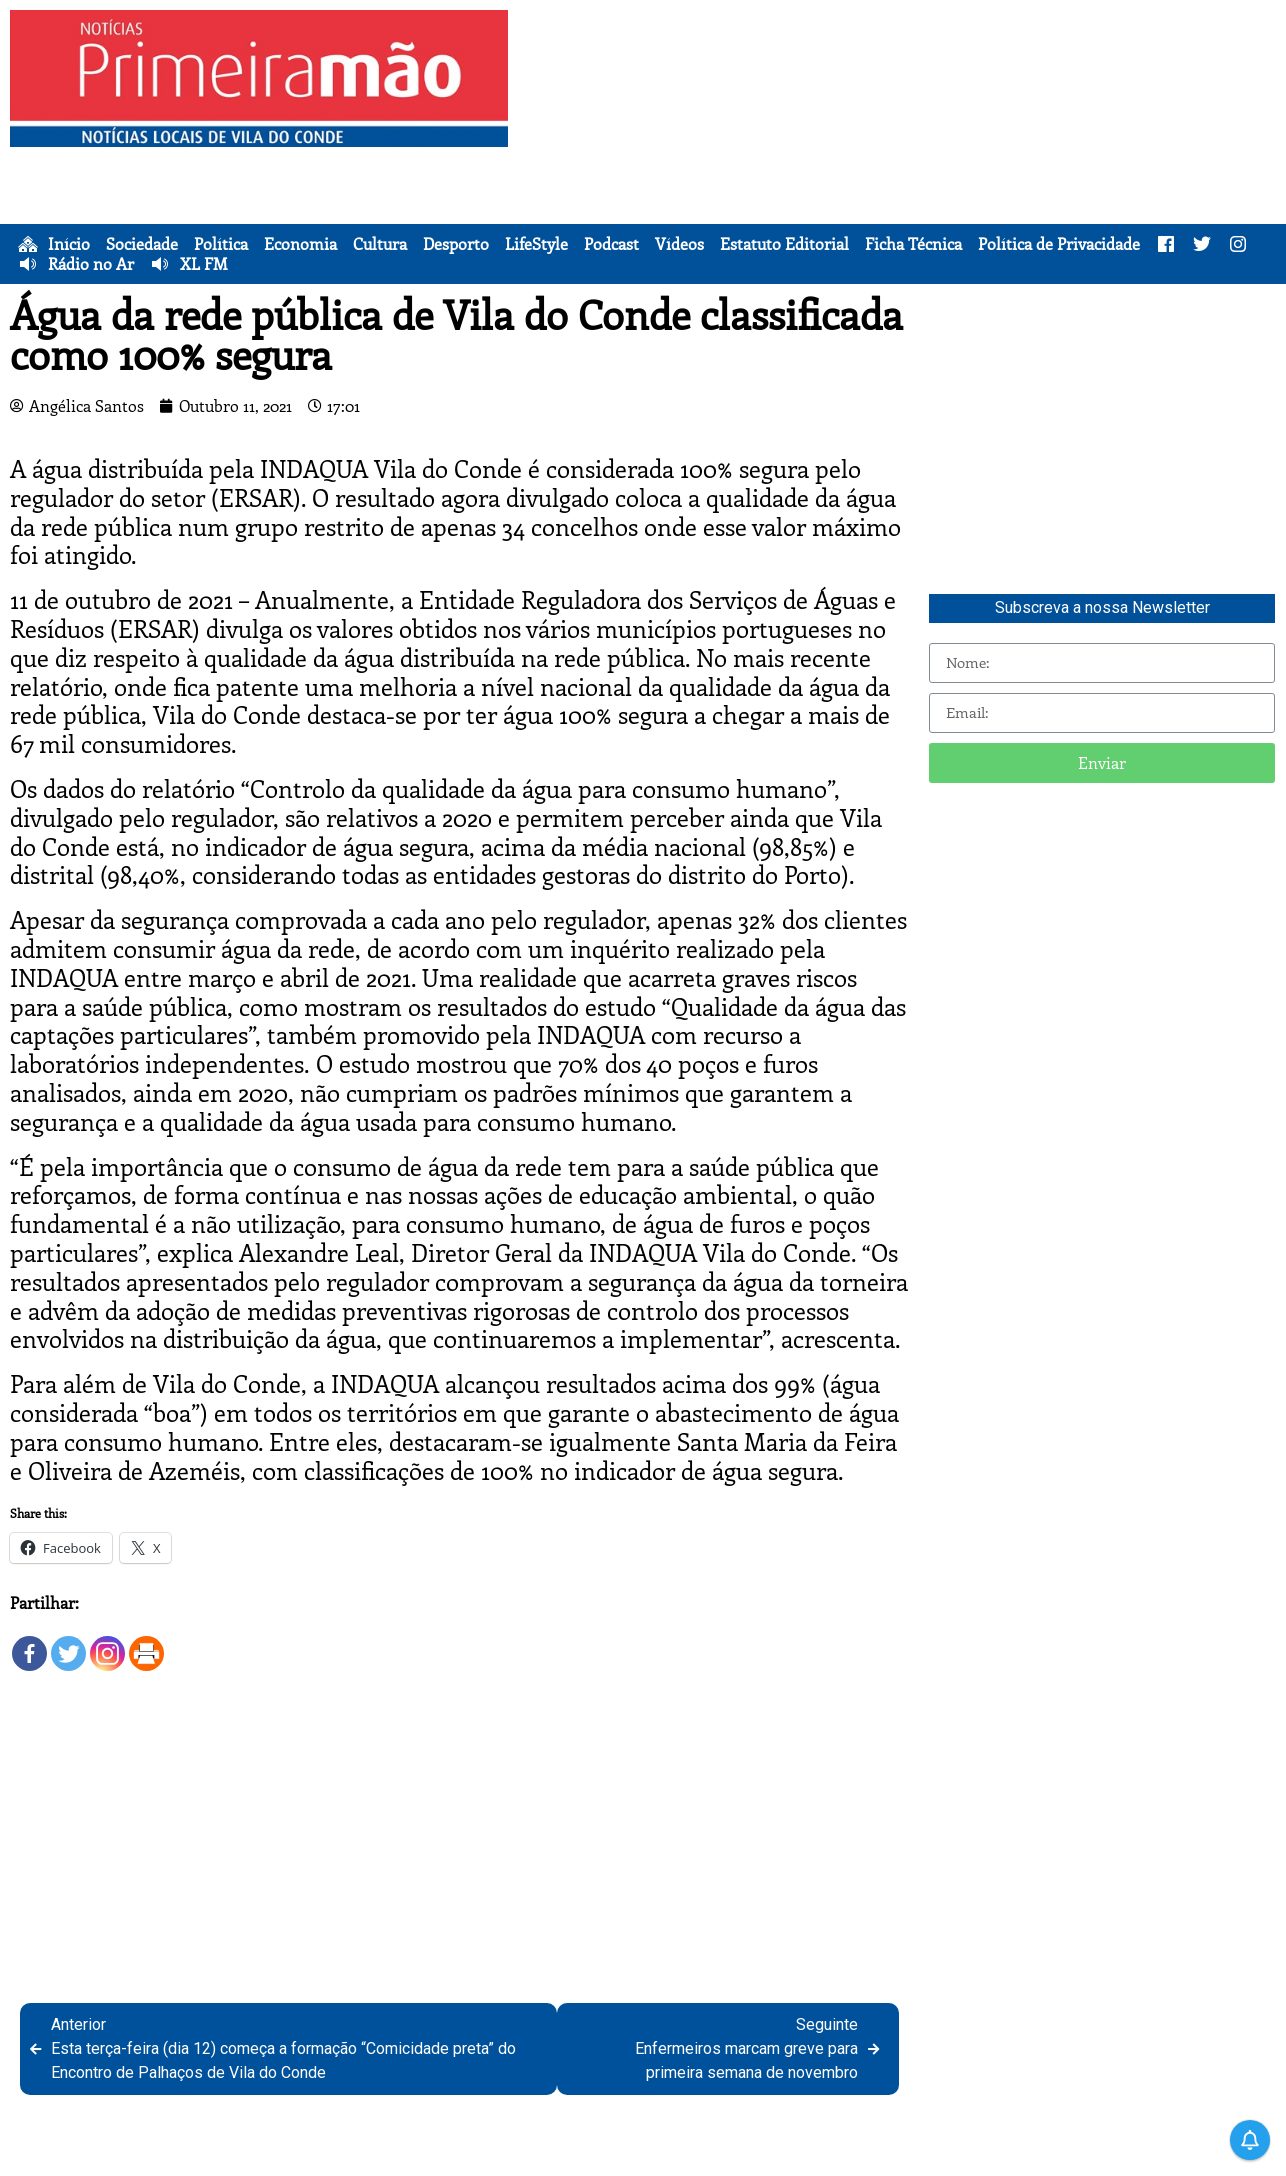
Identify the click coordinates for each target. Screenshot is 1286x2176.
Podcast (611, 244)
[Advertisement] (900, 150)
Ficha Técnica (913, 244)
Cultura (380, 244)
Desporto (456, 244)
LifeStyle (536, 244)
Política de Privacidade (1059, 244)
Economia (300, 244)
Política (221, 244)
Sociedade (142, 244)
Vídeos (679, 244)
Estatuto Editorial (784, 244)
